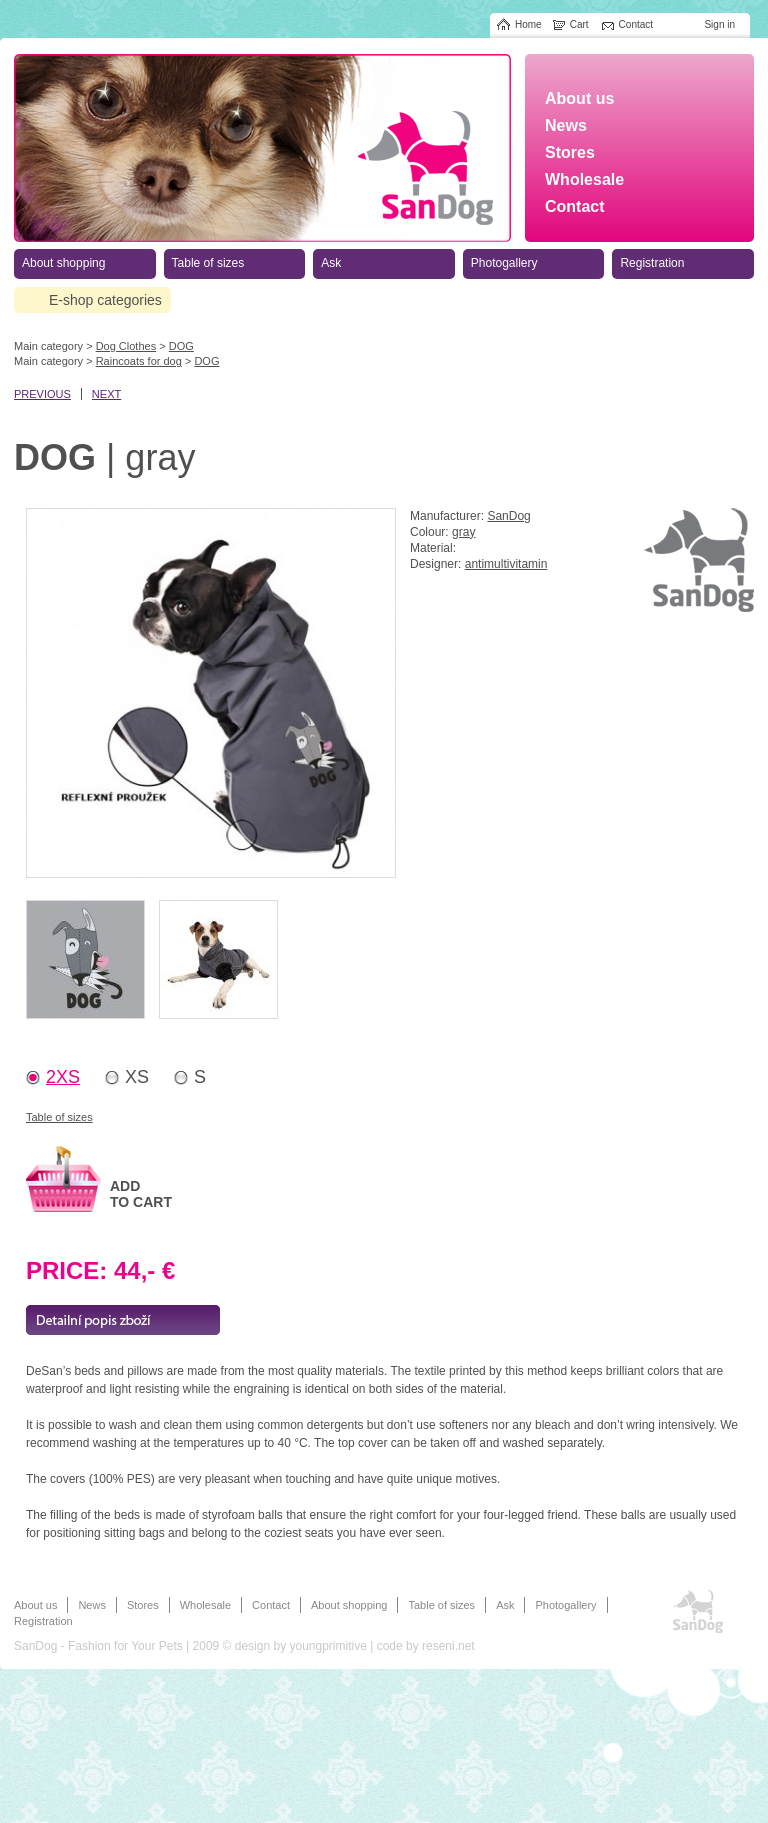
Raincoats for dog (139, 361)
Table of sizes (59, 1117)
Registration (43, 1621)
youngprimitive (327, 1646)
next (106, 394)
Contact (271, 1605)
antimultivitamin (506, 564)
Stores (143, 1605)
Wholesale (205, 1605)
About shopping (349, 1605)
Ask (505, 1605)
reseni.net (448, 1646)
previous (42, 394)
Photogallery (565, 1605)
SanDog (508, 516)
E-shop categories (105, 300)
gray (463, 532)
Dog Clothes (126, 346)
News (92, 1605)
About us (35, 1605)
